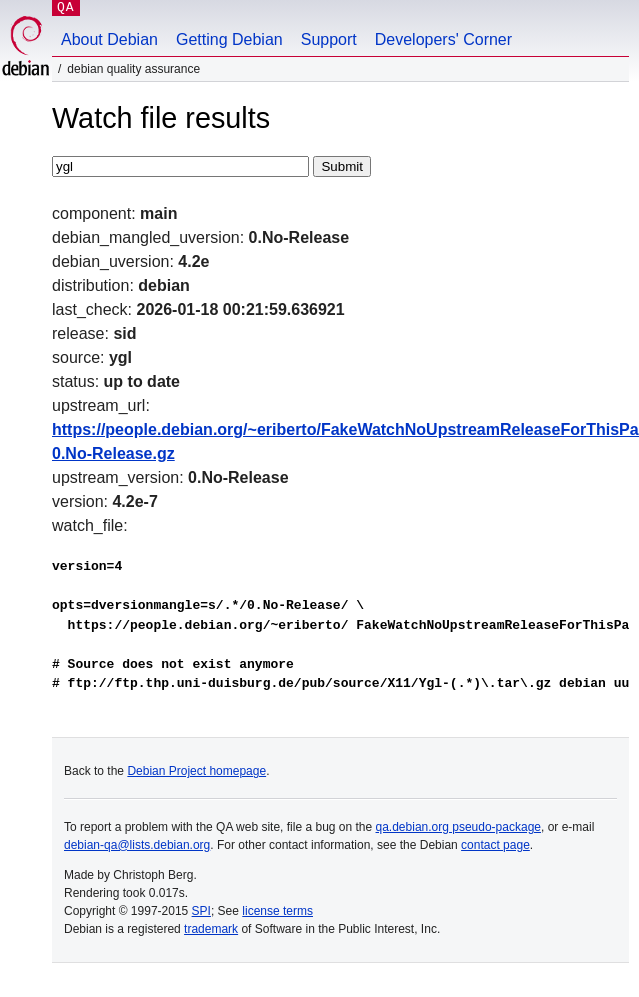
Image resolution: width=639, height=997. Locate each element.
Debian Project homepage (196, 771)
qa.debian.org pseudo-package (458, 827)
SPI (201, 911)
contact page (495, 845)
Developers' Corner (443, 39)
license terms (277, 911)
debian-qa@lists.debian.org (137, 845)
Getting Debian (229, 39)
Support (329, 39)
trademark (211, 929)
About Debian (109, 39)
